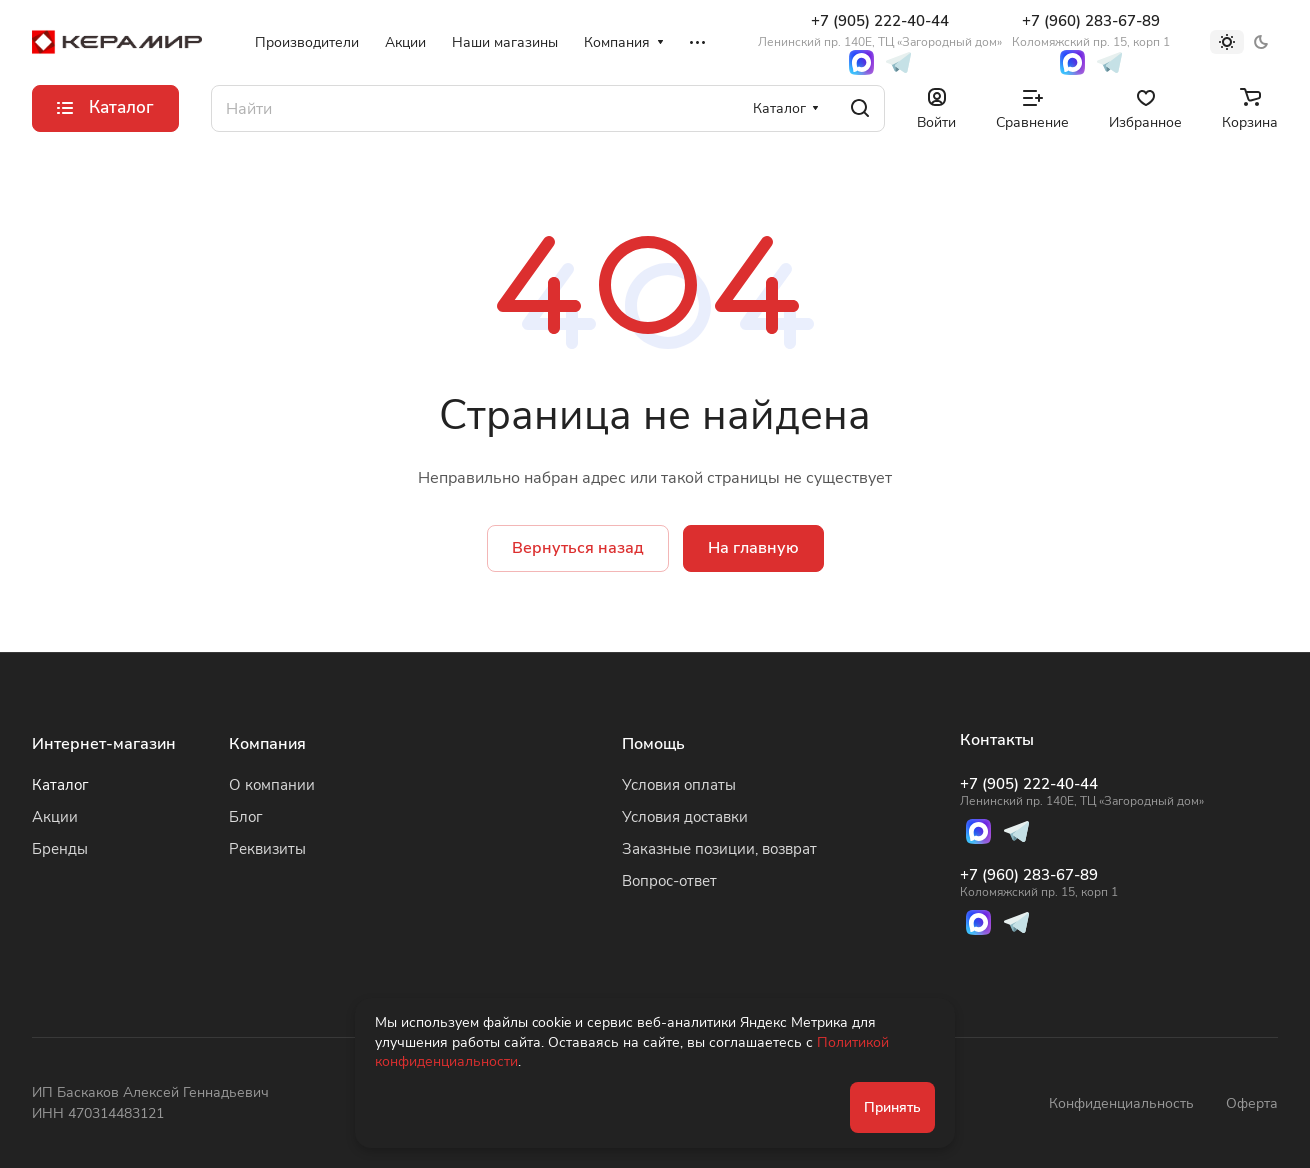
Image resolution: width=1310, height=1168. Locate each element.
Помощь (653, 744)
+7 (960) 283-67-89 (1091, 30)
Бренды (60, 849)
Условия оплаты (679, 785)
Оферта (1252, 1103)
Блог (246, 817)
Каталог (60, 785)
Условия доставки (685, 817)
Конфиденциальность (1121, 1103)
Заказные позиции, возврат (719, 849)
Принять (892, 1107)
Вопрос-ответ (669, 881)
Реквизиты (267, 849)
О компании (272, 785)
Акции (55, 817)
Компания (267, 744)
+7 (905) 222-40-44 (880, 30)
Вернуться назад (578, 548)
